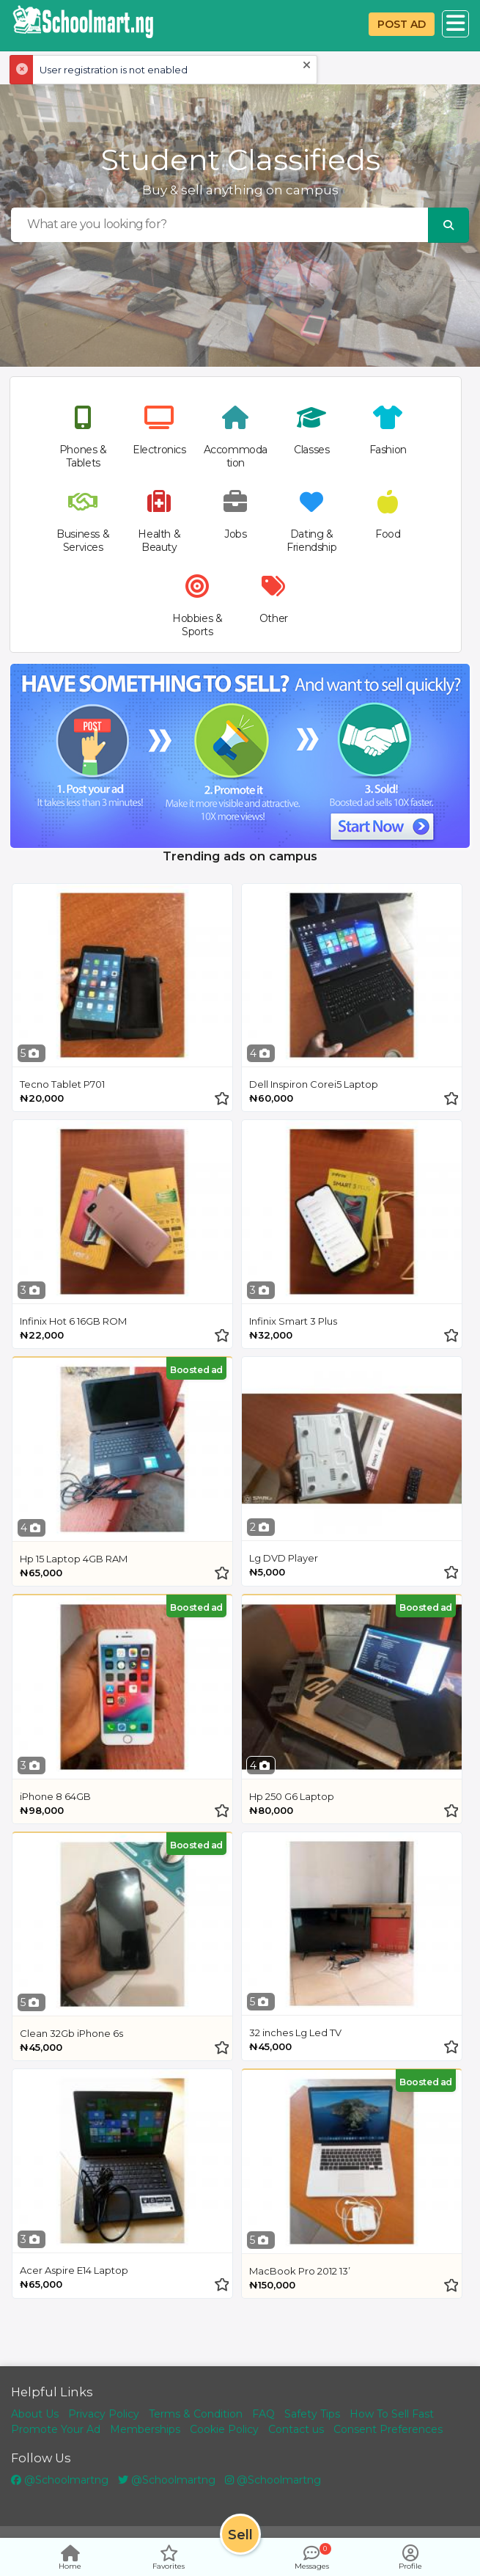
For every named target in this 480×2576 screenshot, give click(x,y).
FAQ (263, 2414)
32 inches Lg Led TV (295, 2032)
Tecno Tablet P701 (62, 1084)
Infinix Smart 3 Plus (293, 1321)
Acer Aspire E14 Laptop (74, 2270)
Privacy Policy (103, 2414)
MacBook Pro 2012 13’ (299, 2271)
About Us (35, 2414)
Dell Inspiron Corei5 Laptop (313, 1084)
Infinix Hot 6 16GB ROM (73, 1321)
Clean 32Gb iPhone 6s (71, 2033)
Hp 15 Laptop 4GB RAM (74, 1559)
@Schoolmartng (59, 2480)
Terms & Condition (196, 2414)
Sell (240, 2535)
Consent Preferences (388, 2429)
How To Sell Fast (392, 2414)
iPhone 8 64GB (55, 1796)
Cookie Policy (224, 2429)
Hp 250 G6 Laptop (291, 1796)
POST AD (401, 24)
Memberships (145, 2429)
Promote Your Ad (55, 2429)
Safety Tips (312, 2414)
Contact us (296, 2429)
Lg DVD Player (283, 1558)
